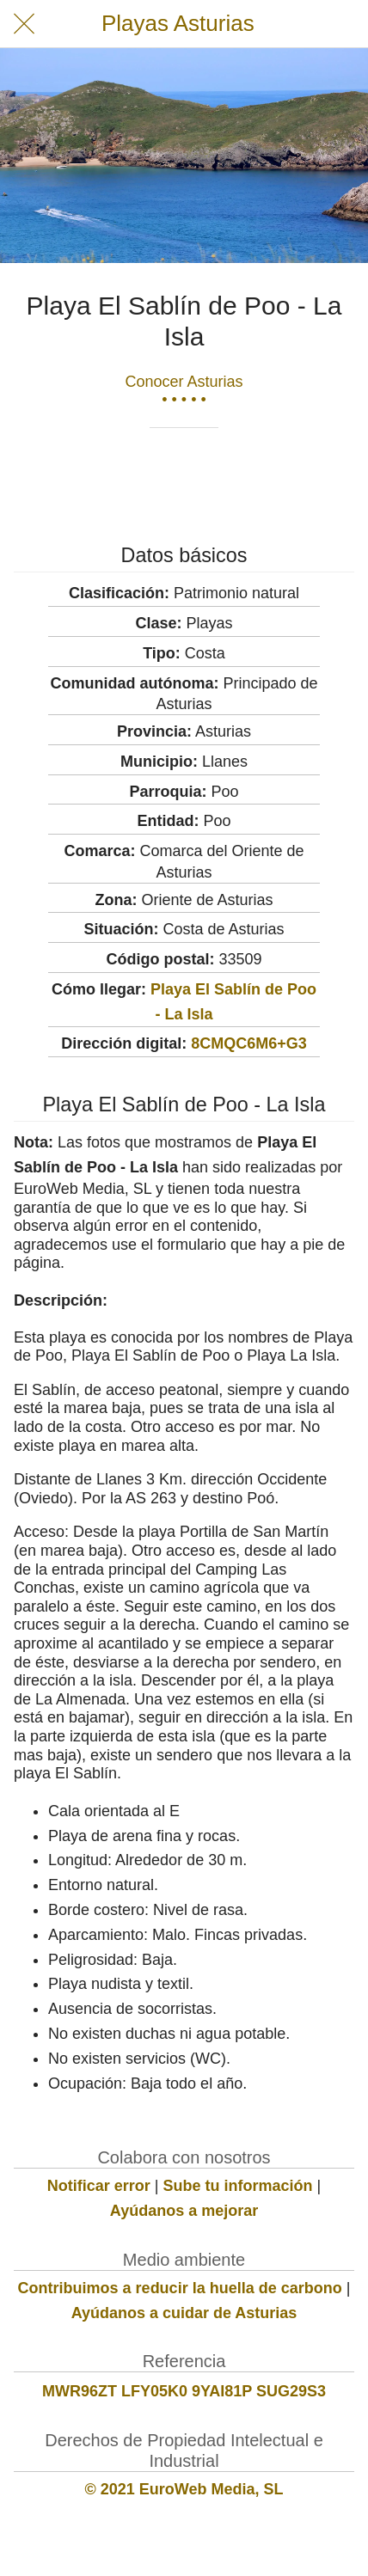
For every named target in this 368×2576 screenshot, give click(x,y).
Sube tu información (238, 2185)
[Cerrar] (24, 24)
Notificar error (98, 2185)
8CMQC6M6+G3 (249, 1043)
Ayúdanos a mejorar (184, 2210)
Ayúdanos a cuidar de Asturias (184, 2313)
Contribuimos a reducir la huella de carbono (180, 2288)
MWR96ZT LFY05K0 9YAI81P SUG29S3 (184, 2391)
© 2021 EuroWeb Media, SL (184, 2489)
